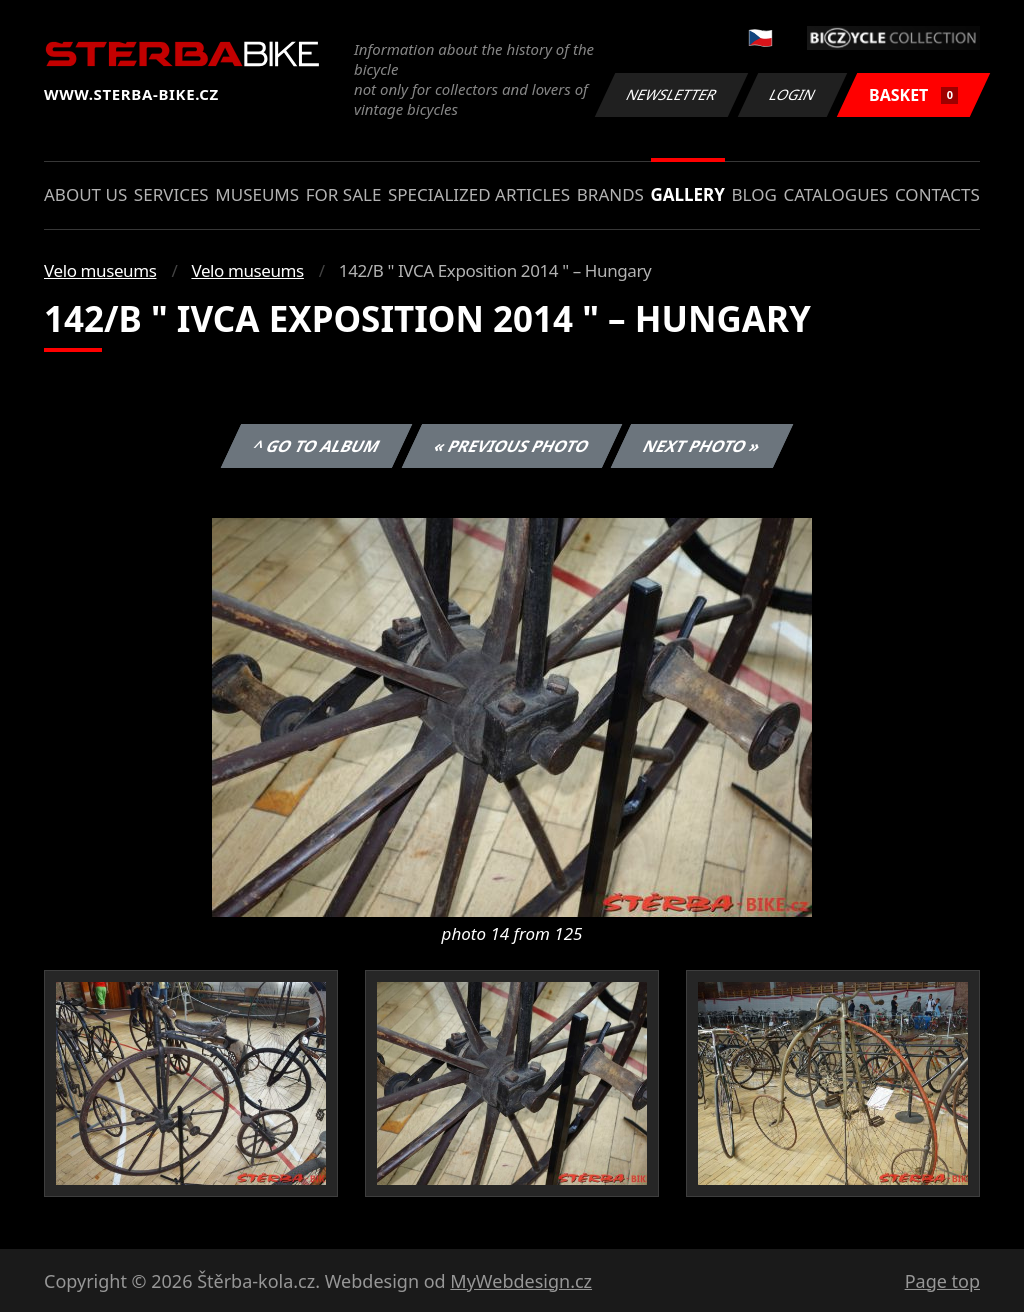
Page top (942, 1281)
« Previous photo (512, 446)
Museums (257, 194)
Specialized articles (479, 194)
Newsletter (671, 94)
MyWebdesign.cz (521, 1281)
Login (793, 94)
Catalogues (835, 194)
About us (85, 194)
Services (171, 194)
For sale (344, 194)
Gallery (688, 194)
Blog (754, 194)
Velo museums (100, 270)
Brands (610, 194)
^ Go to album (316, 446)
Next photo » (702, 446)
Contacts (937, 194)
